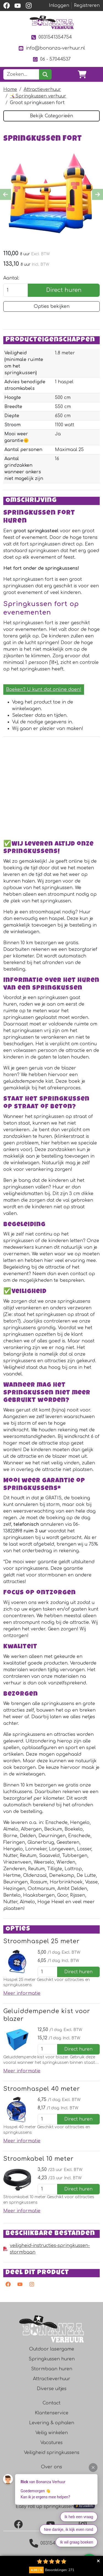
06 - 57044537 (51, 59)
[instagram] (28, 5)
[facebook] (6, 5)
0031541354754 (51, 37)
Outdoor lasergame (51, 2349)
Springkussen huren (52, 2359)
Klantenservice (51, 2413)
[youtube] (17, 5)
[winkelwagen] (82, 74)
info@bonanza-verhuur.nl (51, 48)
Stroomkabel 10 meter (38, 2159)
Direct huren (64, 290)
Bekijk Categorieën (51, 115)
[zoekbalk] (21, 74)
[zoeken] (45, 74)
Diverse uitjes (51, 2388)
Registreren (87, 5)
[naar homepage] (52, 22)
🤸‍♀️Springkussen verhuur (38, 96)
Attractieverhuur (42, 89)
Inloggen (59, 5)
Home (10, 89)
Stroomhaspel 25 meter (41, 1941)
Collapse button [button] (98, 2561)
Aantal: (11, 278)
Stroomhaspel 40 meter (41, 2089)
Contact (51, 2403)
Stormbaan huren (51, 2368)
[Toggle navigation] (95, 74)
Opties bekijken (51, 306)
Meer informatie (21, 1993)
